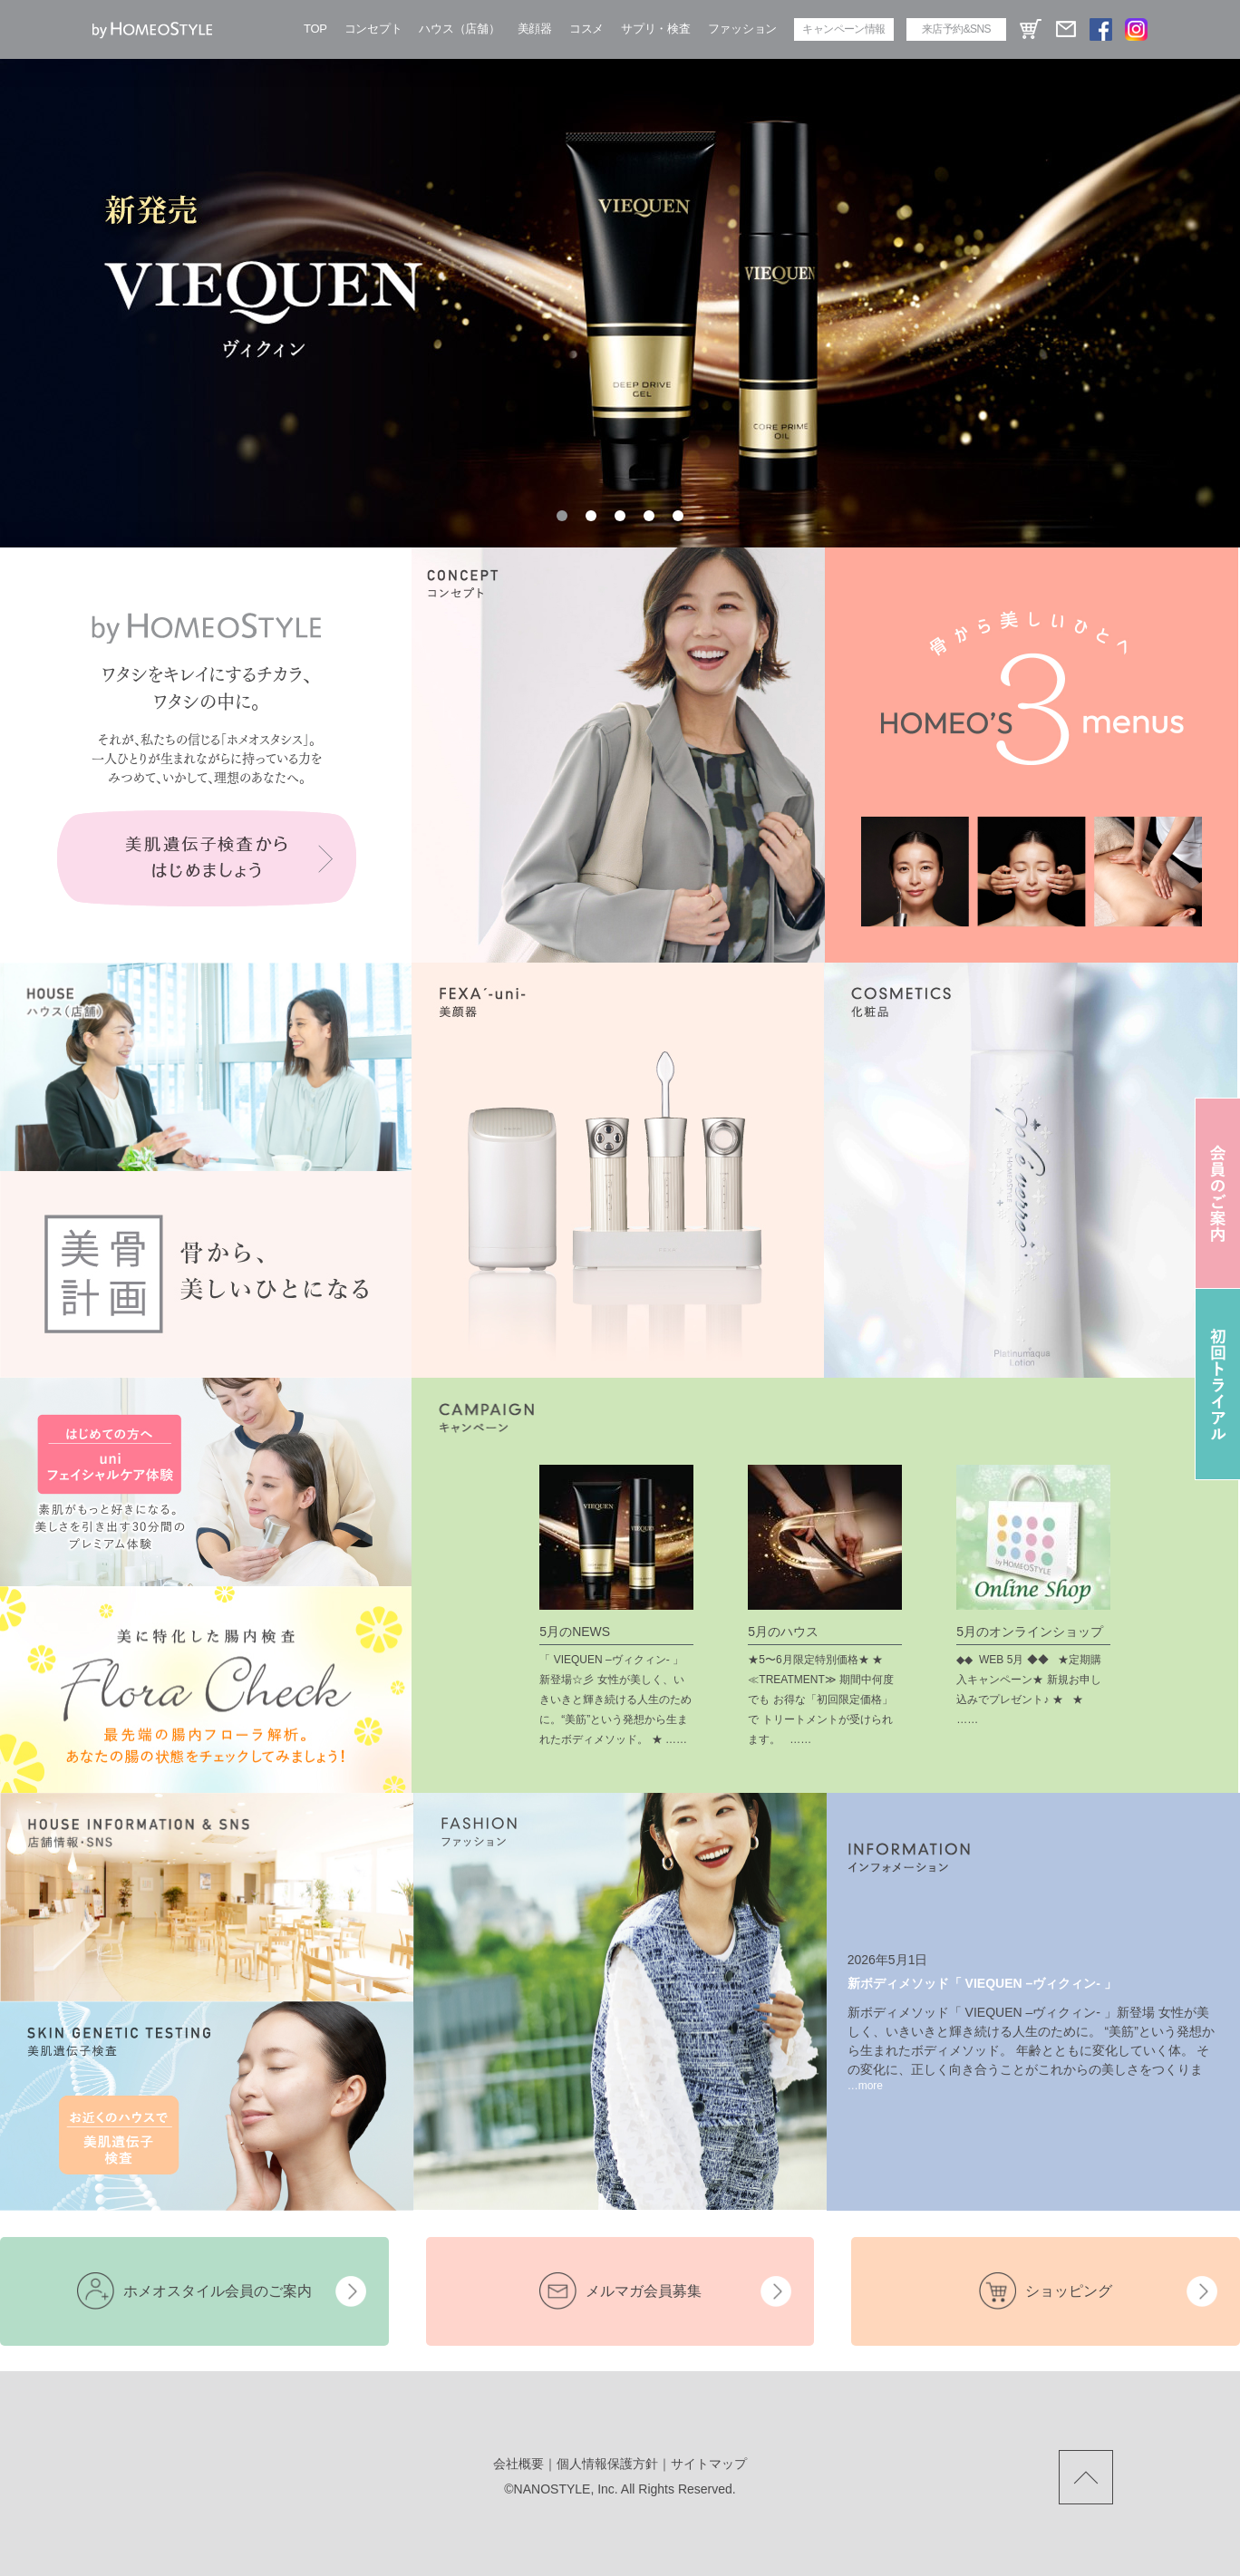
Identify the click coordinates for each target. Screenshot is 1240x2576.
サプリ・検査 (655, 28)
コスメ (586, 28)
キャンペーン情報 (843, 29)
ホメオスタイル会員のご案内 (217, 2291)
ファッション (742, 28)
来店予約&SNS (956, 29)
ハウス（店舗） (459, 28)
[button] (562, 515)
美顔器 (535, 28)
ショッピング (1068, 2291)
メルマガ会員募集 (644, 2291)
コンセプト (373, 28)
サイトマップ (709, 2463)
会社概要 (518, 2463)
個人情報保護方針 (607, 2463)
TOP (315, 28)
